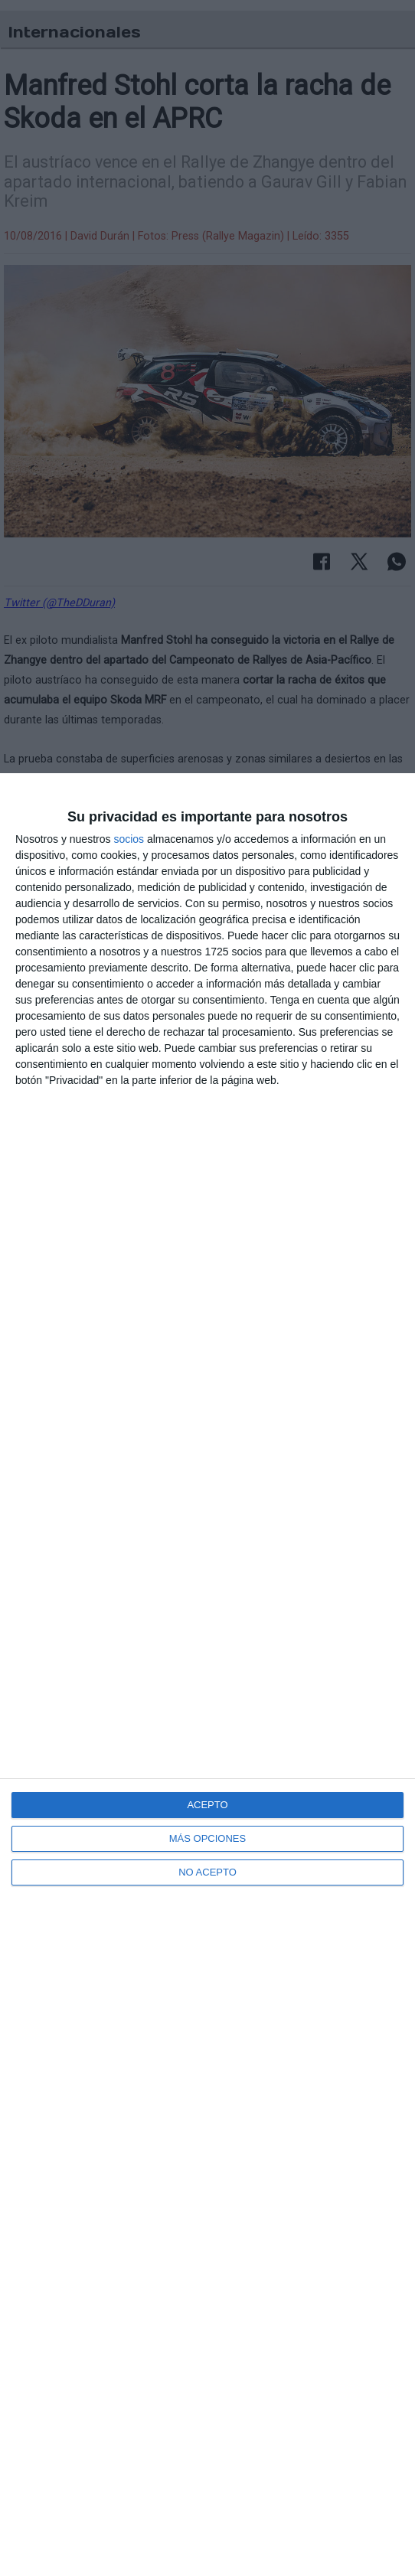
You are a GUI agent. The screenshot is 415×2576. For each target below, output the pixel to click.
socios (128, 839)
